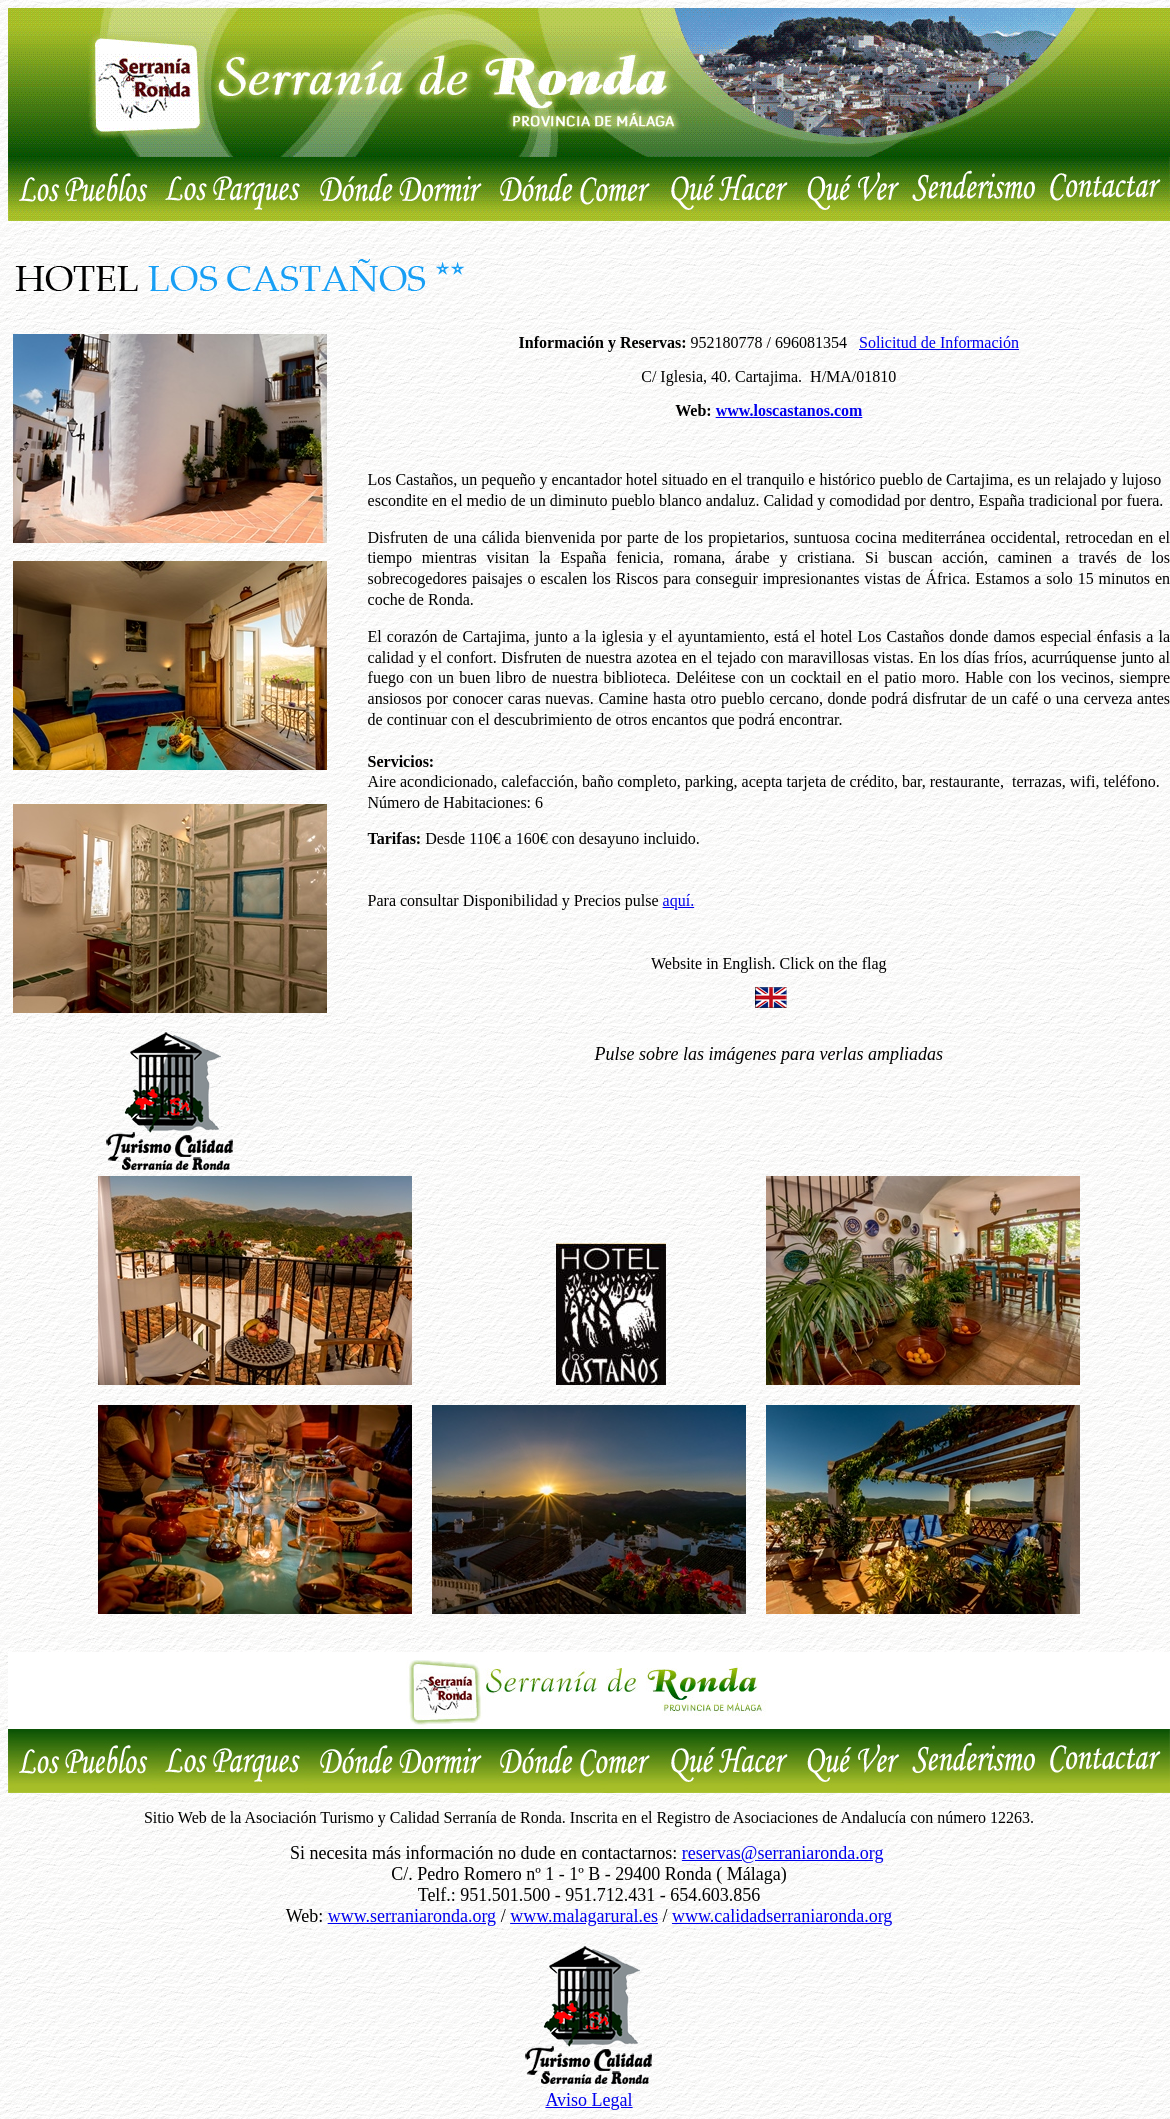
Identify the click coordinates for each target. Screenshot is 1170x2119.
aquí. (679, 900)
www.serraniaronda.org (412, 1916)
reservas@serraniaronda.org (783, 1853)
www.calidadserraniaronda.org (782, 1916)
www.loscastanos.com (789, 410)
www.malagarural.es (584, 1916)
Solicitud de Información (939, 342)
